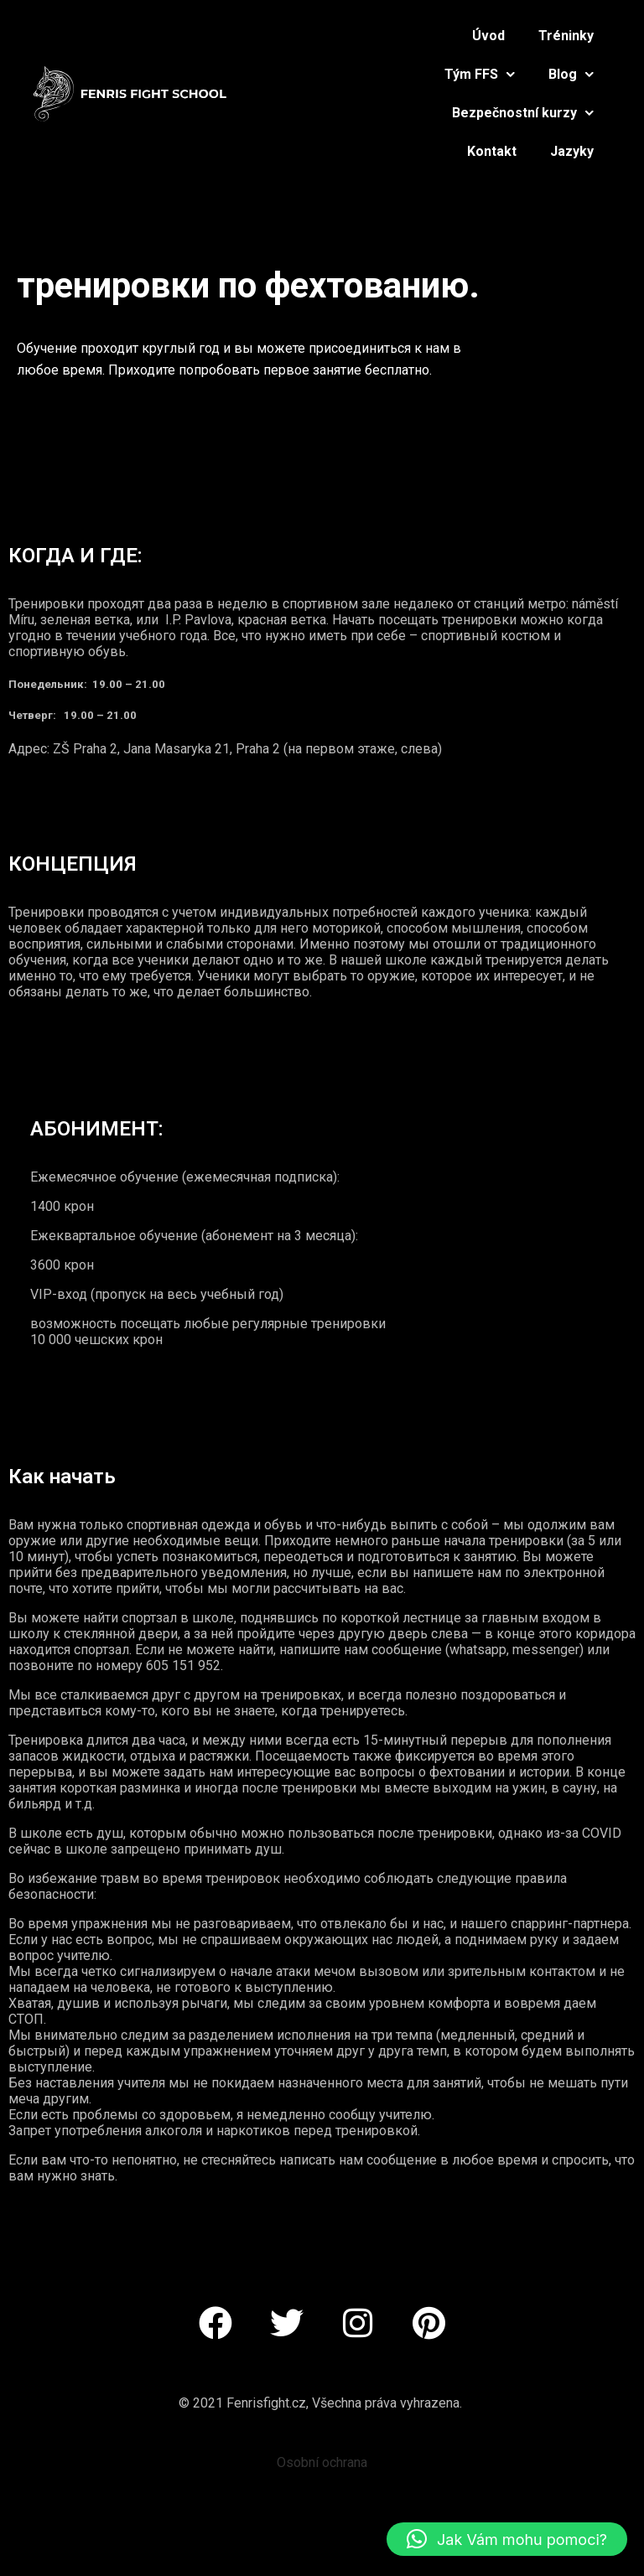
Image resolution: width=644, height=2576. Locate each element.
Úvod (488, 36)
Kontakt (492, 151)
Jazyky (572, 151)
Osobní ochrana (322, 2462)
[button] (507, 2539)
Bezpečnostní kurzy (523, 113)
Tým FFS (479, 74)
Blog (571, 74)
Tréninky (566, 36)
